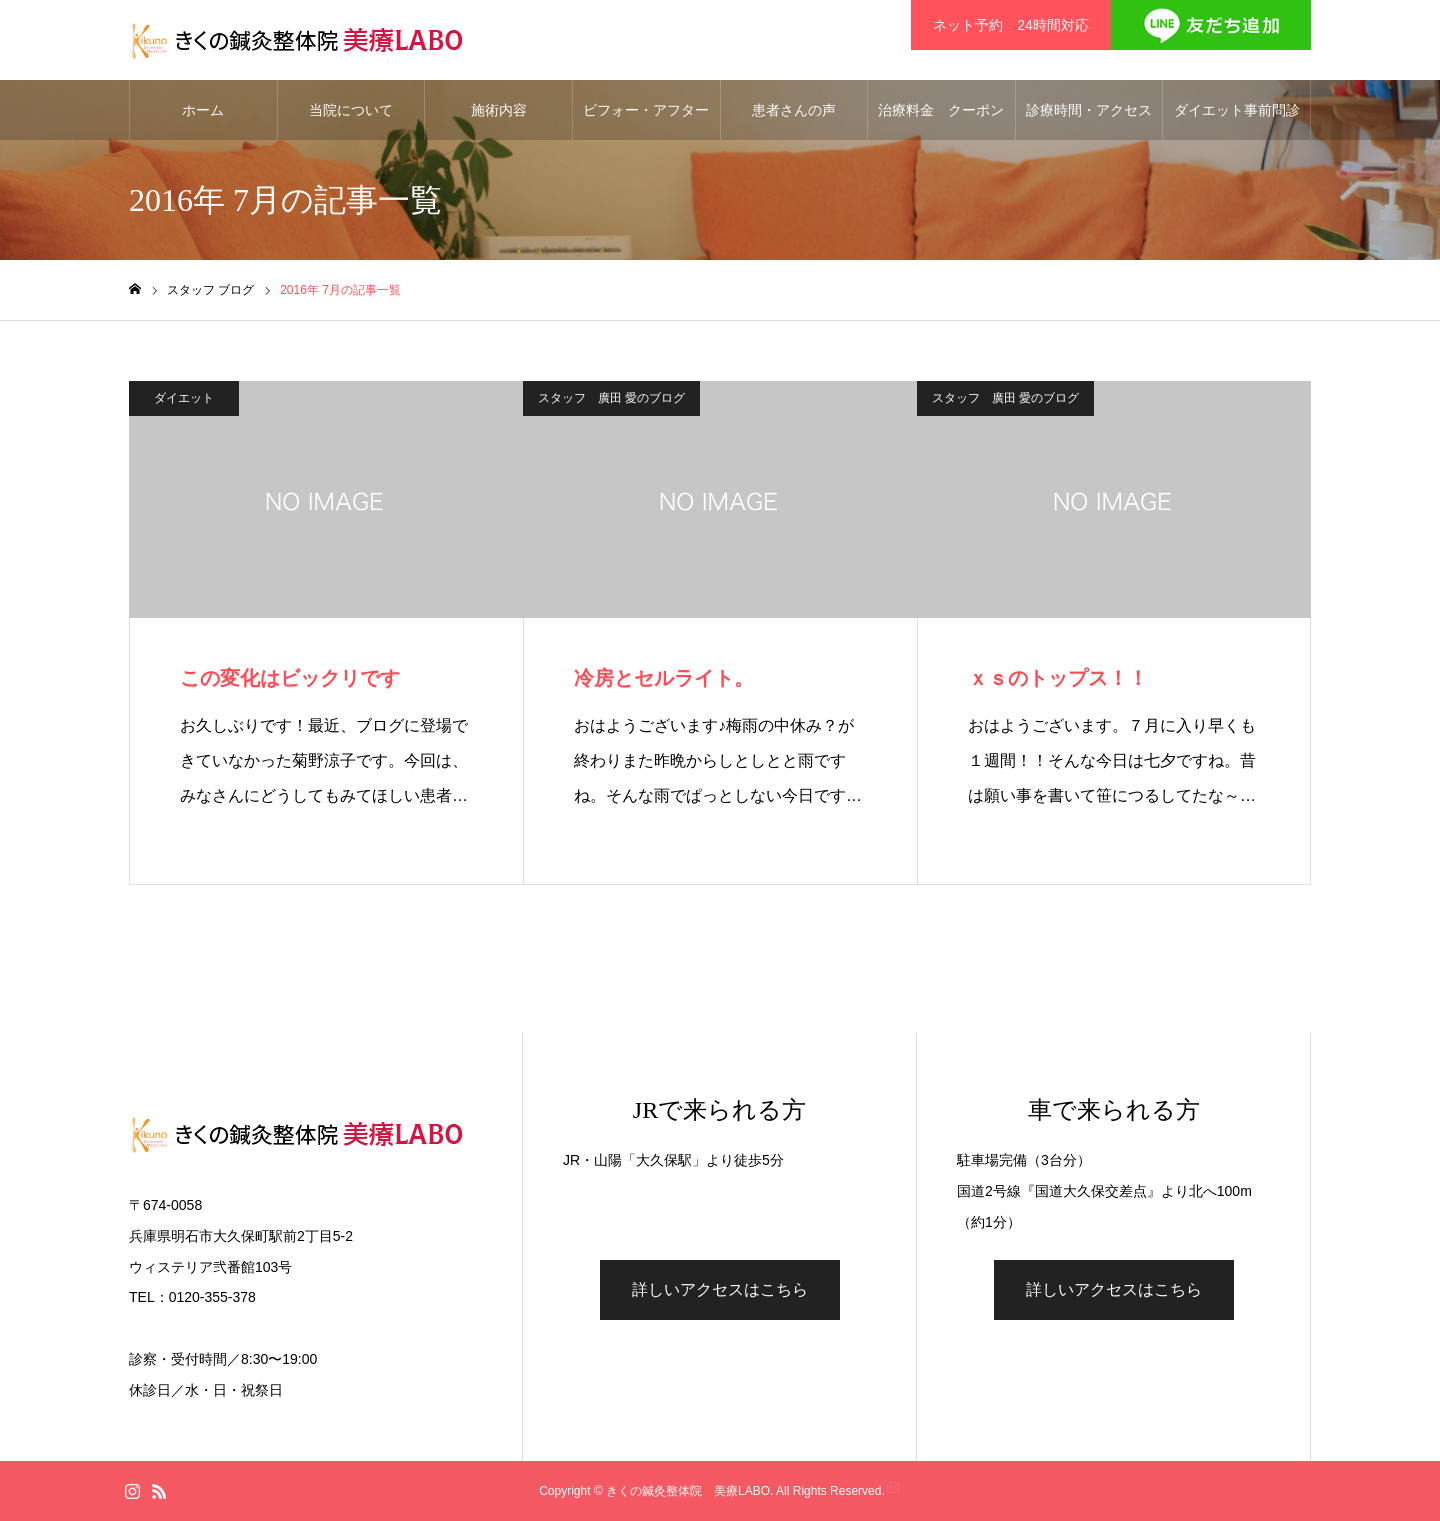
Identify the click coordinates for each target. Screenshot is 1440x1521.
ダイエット (184, 398)
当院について (351, 110)
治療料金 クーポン (941, 110)
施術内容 (499, 110)
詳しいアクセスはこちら (720, 1289)
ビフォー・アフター (646, 110)
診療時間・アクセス (1089, 110)
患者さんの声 (794, 110)
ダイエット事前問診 (1237, 110)
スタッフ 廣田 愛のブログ (611, 398)
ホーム (203, 110)
